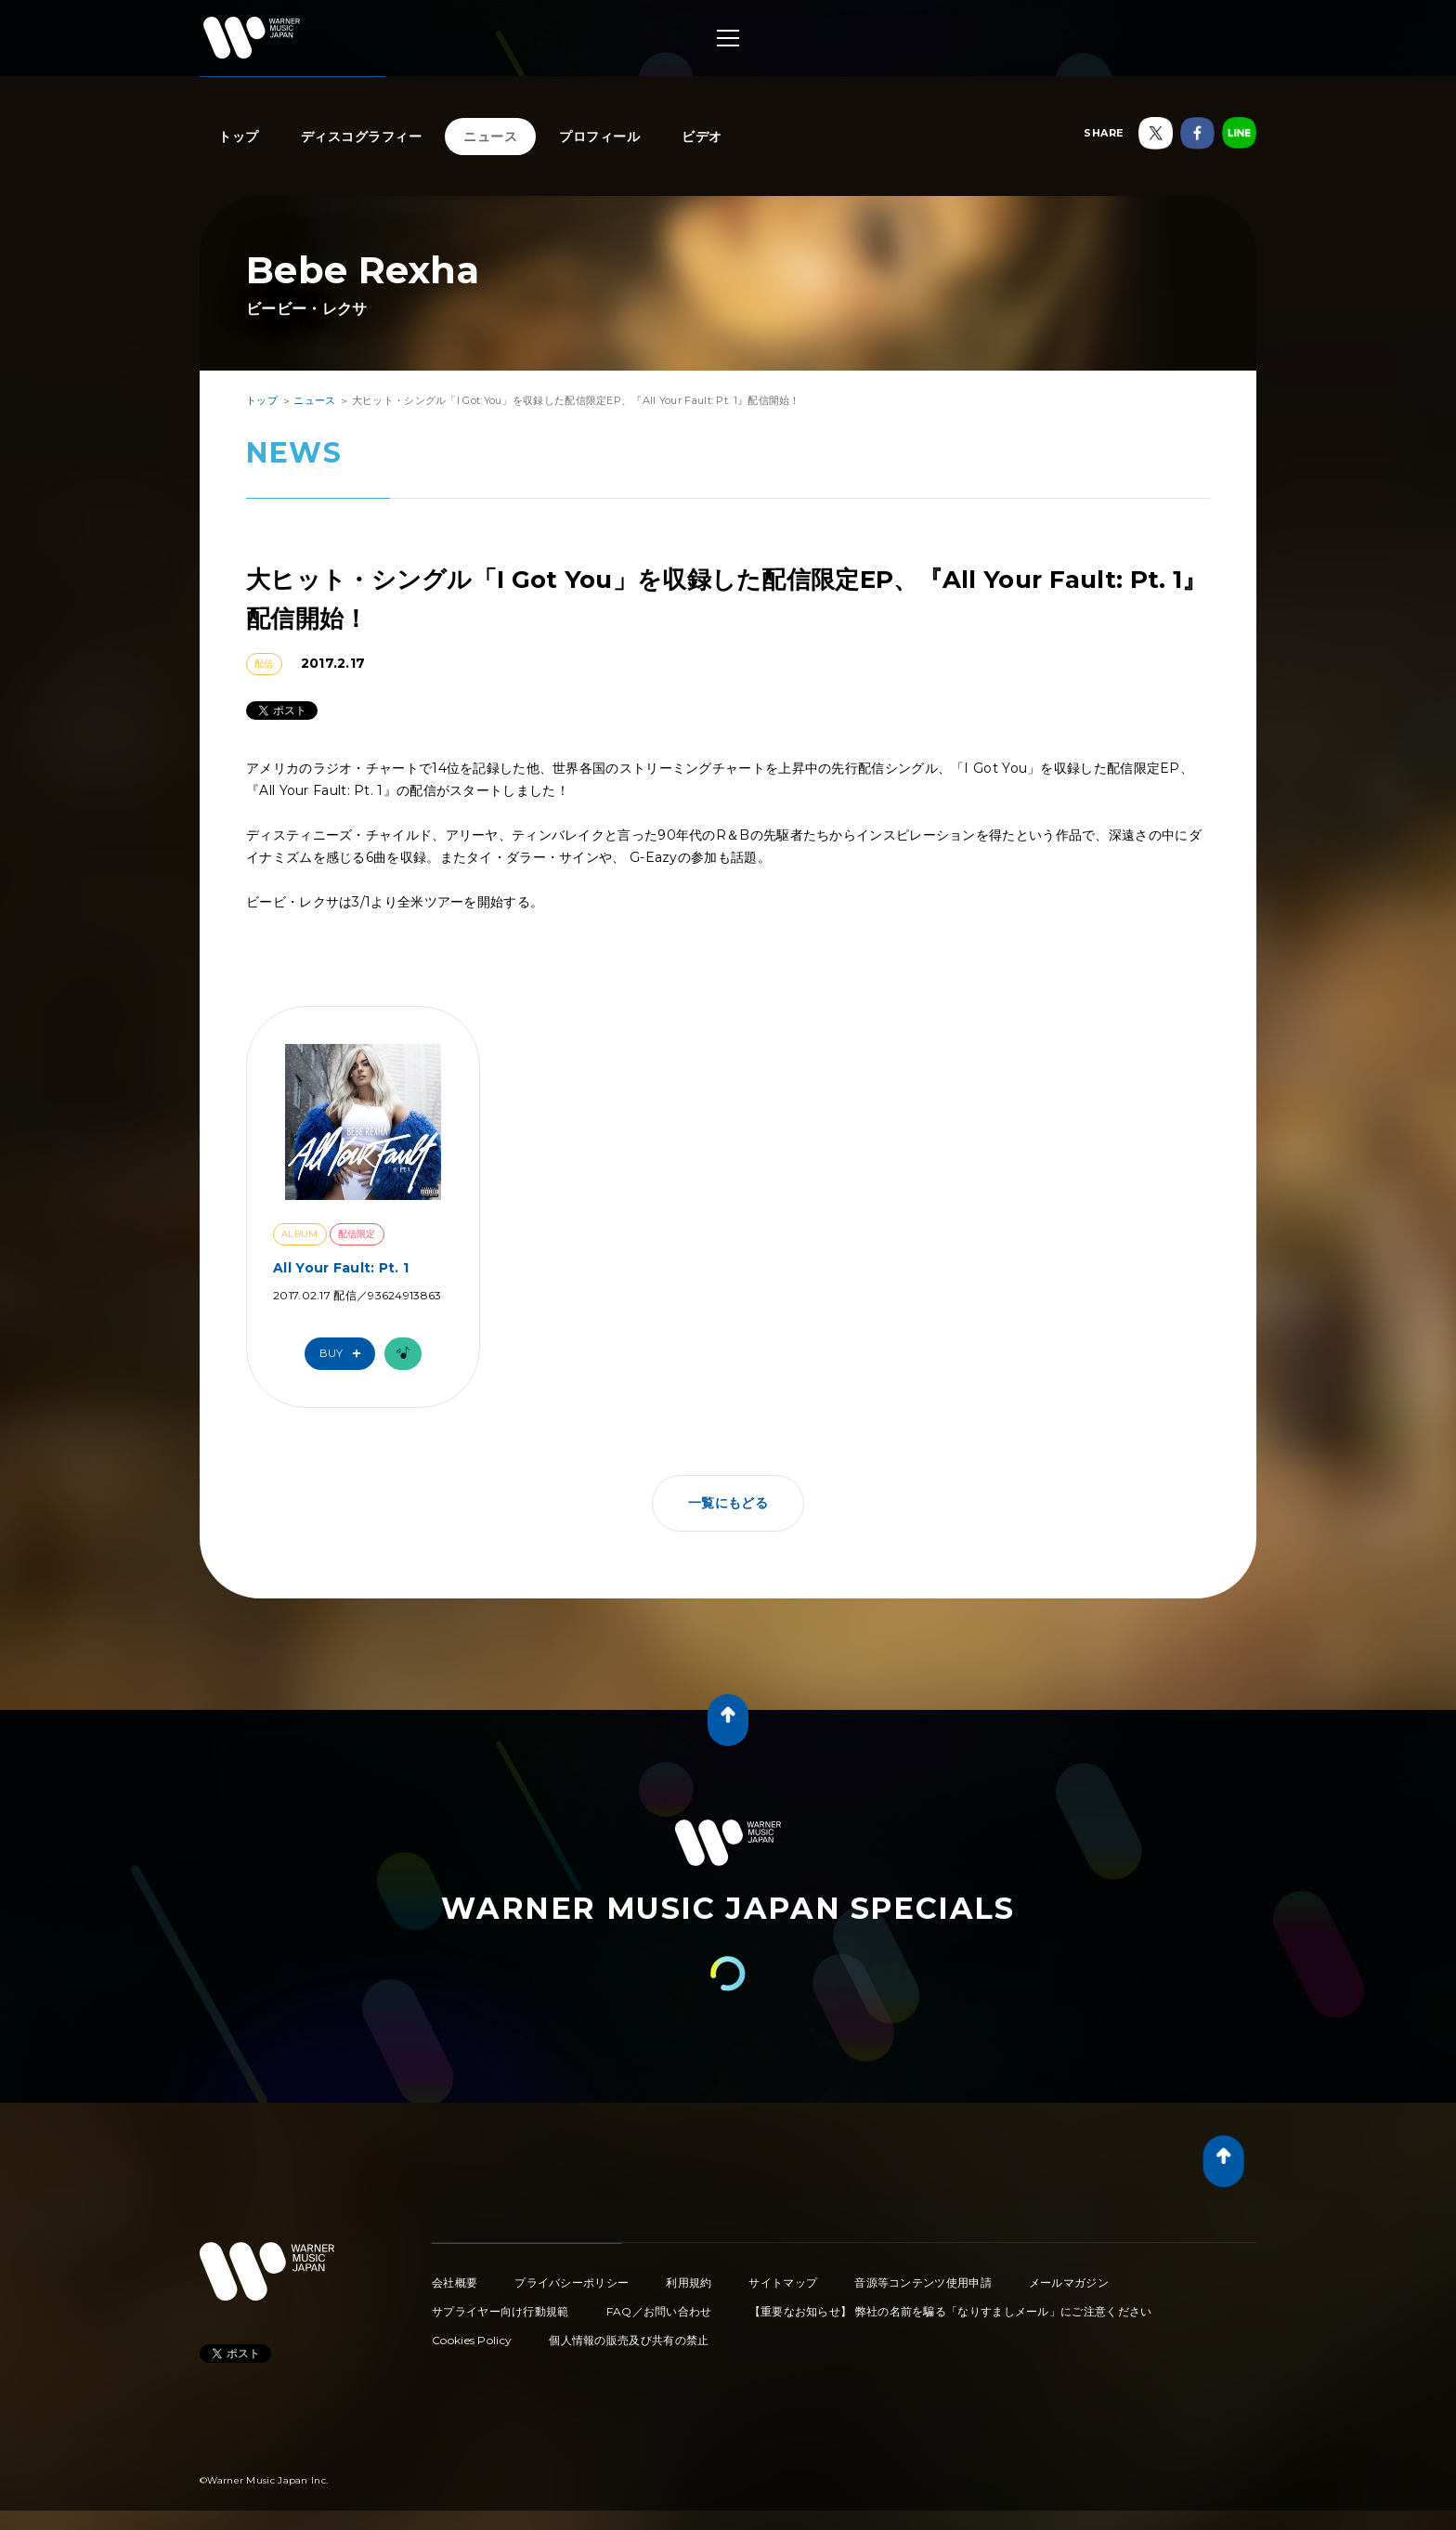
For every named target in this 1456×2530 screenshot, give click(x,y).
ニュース (490, 136)
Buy (344, 1353)
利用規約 (688, 2282)
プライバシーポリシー (571, 2282)
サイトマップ (782, 2282)
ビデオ (702, 136)
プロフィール (599, 136)
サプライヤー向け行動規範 (500, 2311)
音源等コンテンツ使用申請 (923, 2282)
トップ (238, 136)
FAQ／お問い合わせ (659, 2311)
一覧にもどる (728, 1502)
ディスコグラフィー (361, 136)
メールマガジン (1069, 2282)
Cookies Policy (472, 2340)
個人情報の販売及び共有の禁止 (628, 2340)
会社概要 (454, 2282)
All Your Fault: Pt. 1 (341, 1267)
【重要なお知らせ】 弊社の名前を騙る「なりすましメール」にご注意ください (950, 2311)
